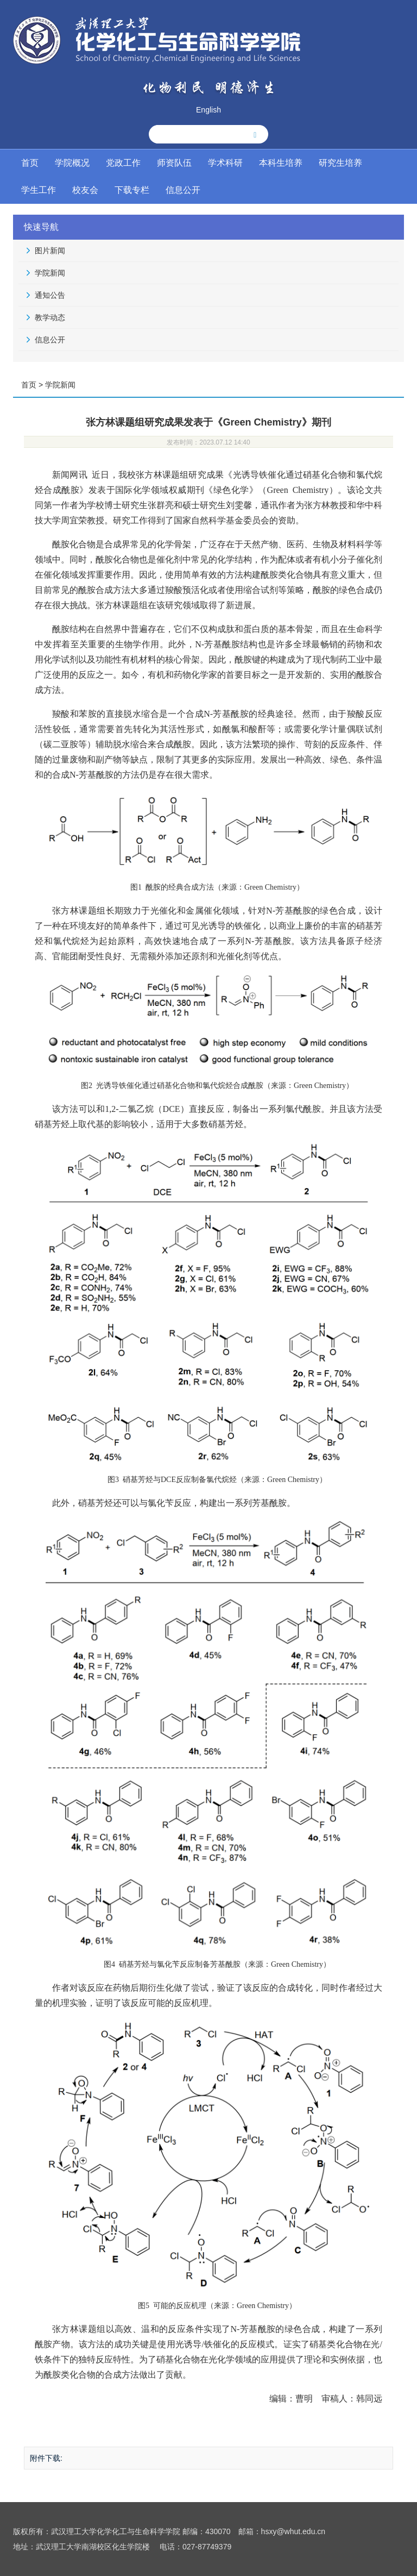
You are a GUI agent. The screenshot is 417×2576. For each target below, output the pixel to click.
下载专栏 (132, 190)
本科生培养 (280, 162)
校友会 (85, 190)
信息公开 (183, 190)
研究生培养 (340, 162)
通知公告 (50, 295)
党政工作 (123, 162)
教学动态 (50, 317)
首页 (30, 162)
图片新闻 (50, 250)
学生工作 (38, 190)
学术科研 (225, 162)
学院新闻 (50, 272)
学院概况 (72, 162)
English (208, 109)
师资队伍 (174, 162)
